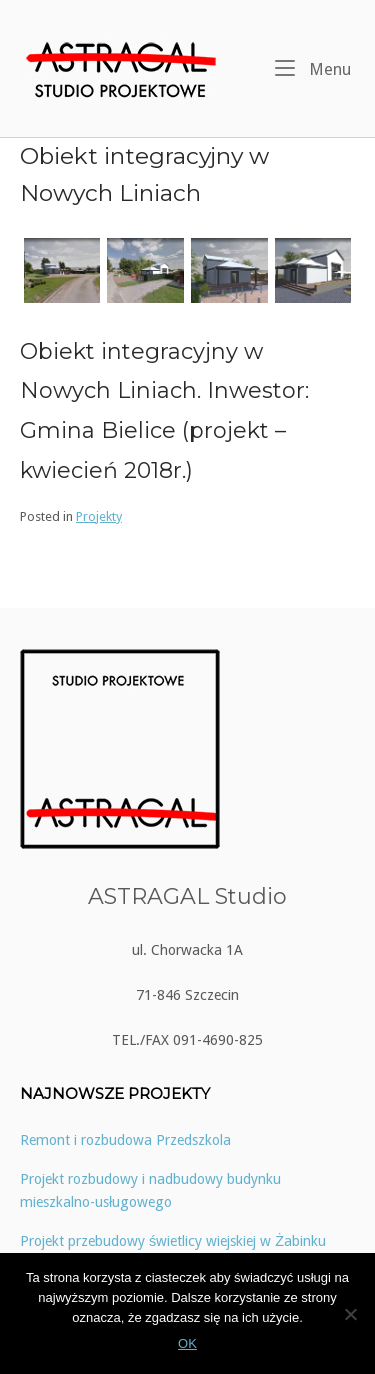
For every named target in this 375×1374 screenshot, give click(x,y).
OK (187, 1343)
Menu (313, 68)
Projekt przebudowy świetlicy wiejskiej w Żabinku (173, 1241)
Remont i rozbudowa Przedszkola (125, 1140)
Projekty (99, 516)
